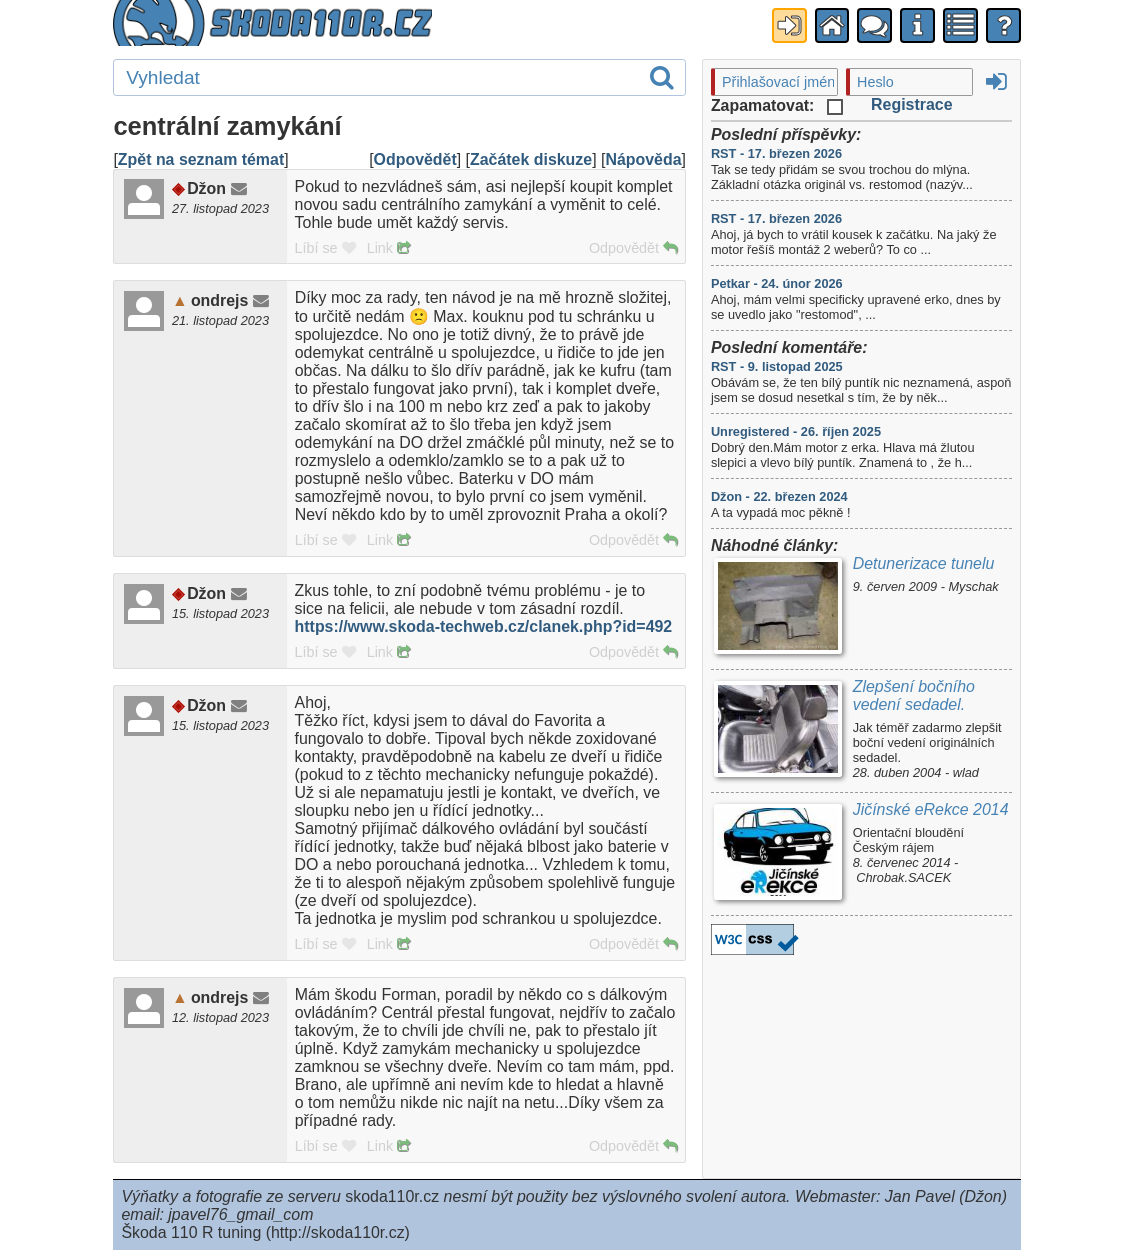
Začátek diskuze (531, 159)
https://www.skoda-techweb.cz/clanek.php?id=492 (484, 626)
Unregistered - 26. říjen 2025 (796, 431)
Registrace (911, 104)
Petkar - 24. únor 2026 (777, 283)
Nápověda (643, 159)
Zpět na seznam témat (201, 159)
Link (388, 248)
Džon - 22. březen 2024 (779, 496)
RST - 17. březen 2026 (776, 153)
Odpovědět (415, 159)
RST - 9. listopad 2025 (777, 366)
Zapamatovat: (777, 105)
